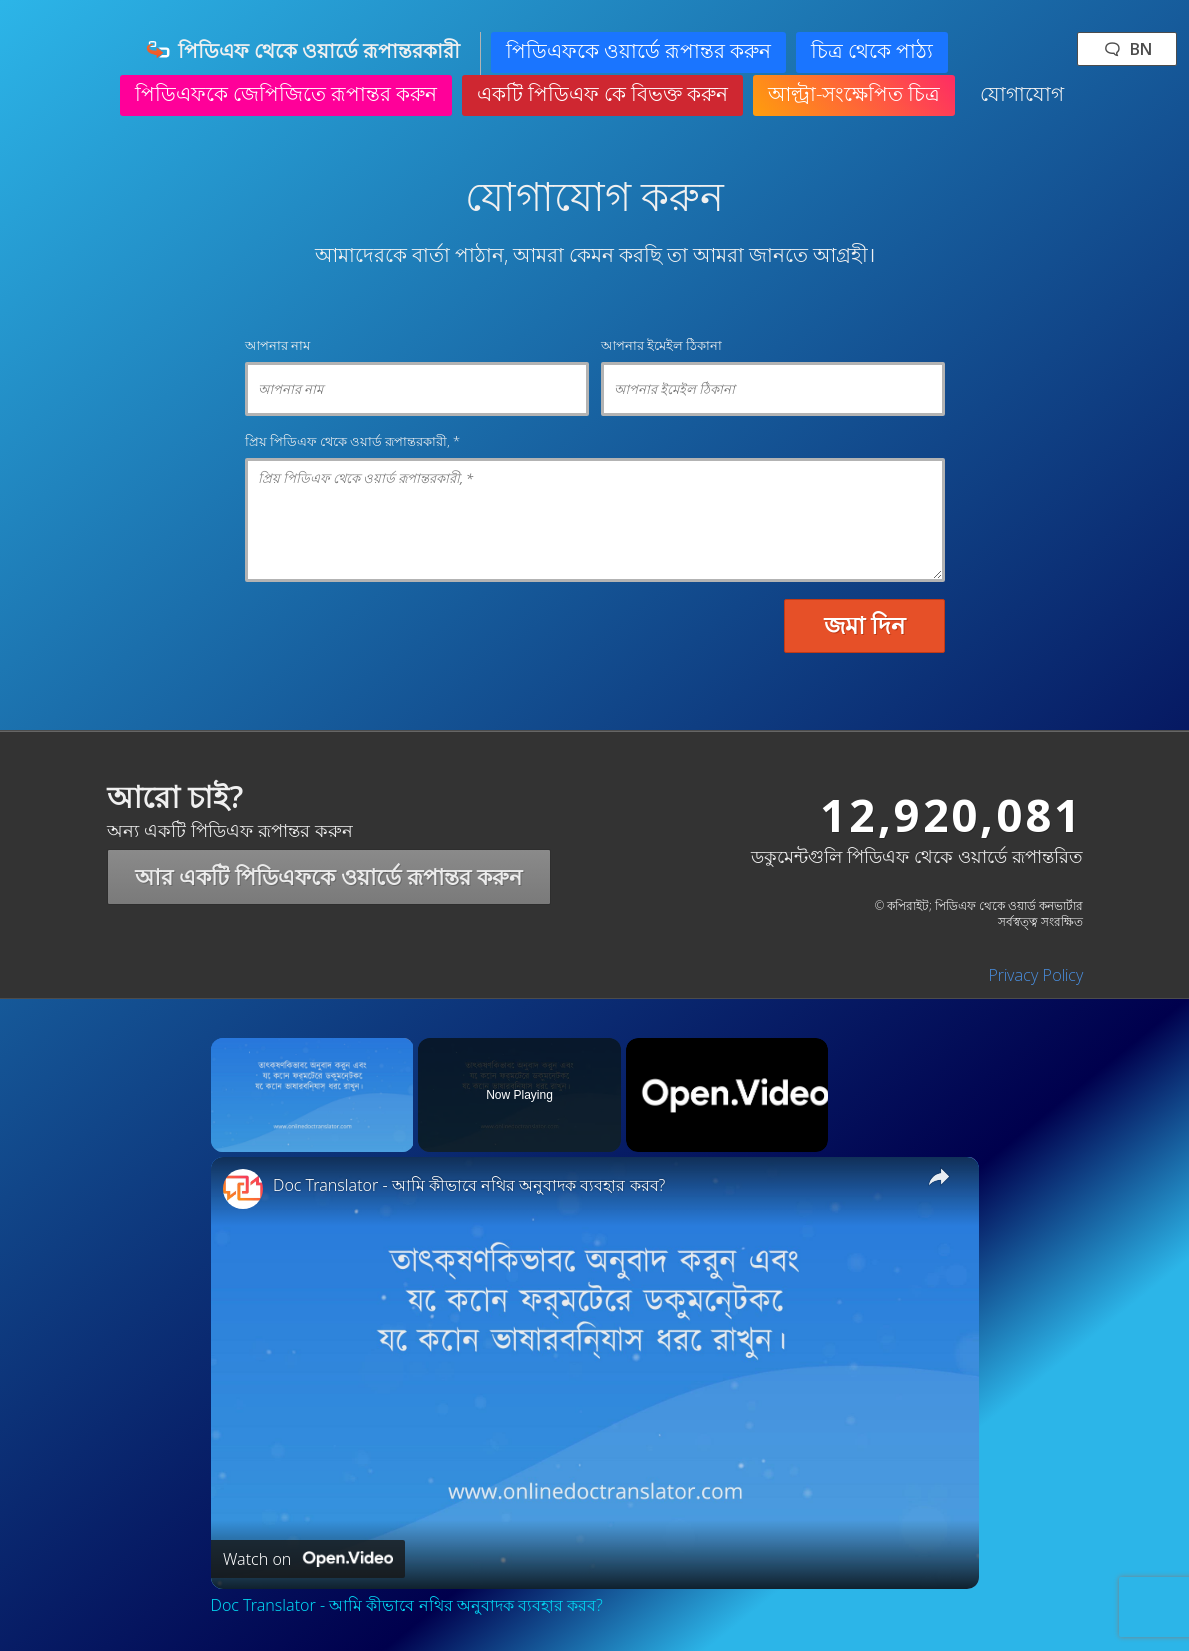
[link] (243, 1189)
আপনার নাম (277, 345)
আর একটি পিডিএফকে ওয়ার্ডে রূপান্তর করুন (328, 876)
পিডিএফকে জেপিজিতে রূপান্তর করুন (286, 93)
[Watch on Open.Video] (308, 1559)
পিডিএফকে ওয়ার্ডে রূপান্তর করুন (638, 50)
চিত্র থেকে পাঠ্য (872, 50)
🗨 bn (1127, 49)
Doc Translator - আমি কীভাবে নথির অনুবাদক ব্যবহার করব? (469, 1185)
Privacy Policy (1035, 975)
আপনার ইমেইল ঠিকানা (661, 345)
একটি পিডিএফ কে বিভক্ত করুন (602, 93)
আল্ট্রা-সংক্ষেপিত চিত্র (854, 93)
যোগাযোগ (1022, 93)
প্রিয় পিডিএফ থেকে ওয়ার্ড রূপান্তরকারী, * (352, 441)
